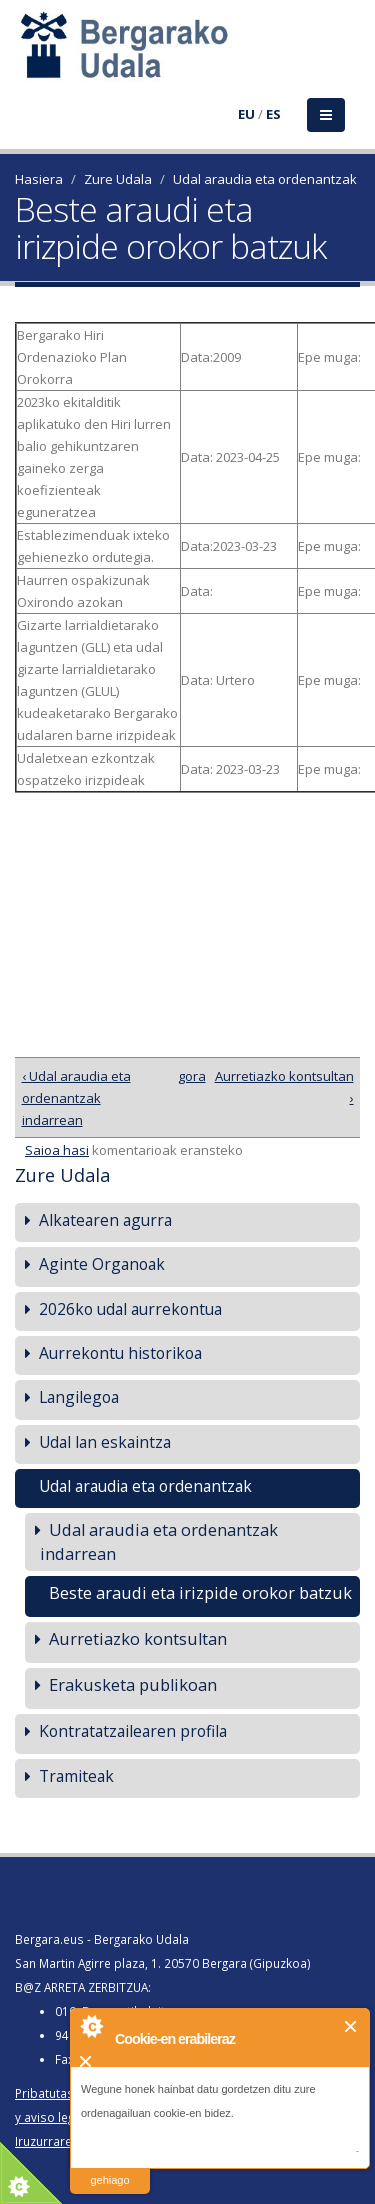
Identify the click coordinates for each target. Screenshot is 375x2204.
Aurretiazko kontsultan (138, 1638)
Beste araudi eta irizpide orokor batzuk (200, 1592)
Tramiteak (76, 1776)
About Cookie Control (91, 2026)
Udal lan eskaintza (105, 1442)
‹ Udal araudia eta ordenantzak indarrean (76, 1098)
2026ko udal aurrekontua (130, 1309)
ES (273, 114)
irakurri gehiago (109, 2167)
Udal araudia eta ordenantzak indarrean (159, 1541)
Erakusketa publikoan (133, 1684)
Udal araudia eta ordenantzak (265, 179)
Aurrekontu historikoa (120, 1353)
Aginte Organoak (102, 1264)
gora (184, 1076)
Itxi (351, 2026)
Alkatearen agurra (105, 1220)
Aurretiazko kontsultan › (284, 1087)
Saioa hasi (57, 1150)
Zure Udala (118, 179)
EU (246, 114)
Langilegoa (79, 1397)
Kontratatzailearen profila (133, 1731)
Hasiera (39, 179)
